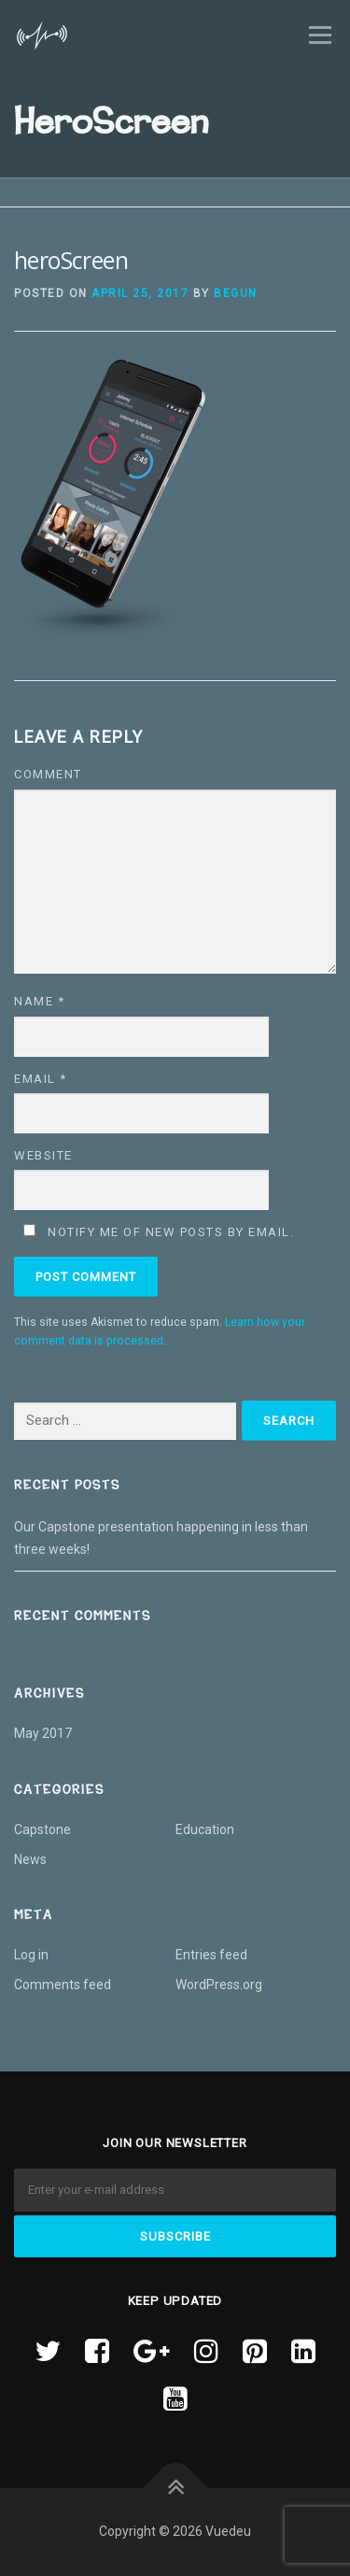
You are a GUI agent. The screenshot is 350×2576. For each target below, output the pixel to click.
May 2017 (43, 1733)
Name (39, 1001)
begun (236, 293)
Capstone (42, 1829)
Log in (31, 1954)
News (30, 1859)
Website (43, 1155)
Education (204, 1829)
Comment (48, 774)
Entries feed (211, 1954)
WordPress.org (218, 1984)
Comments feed (62, 1984)
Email (40, 1079)
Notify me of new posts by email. (171, 1232)
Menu (318, 34)
